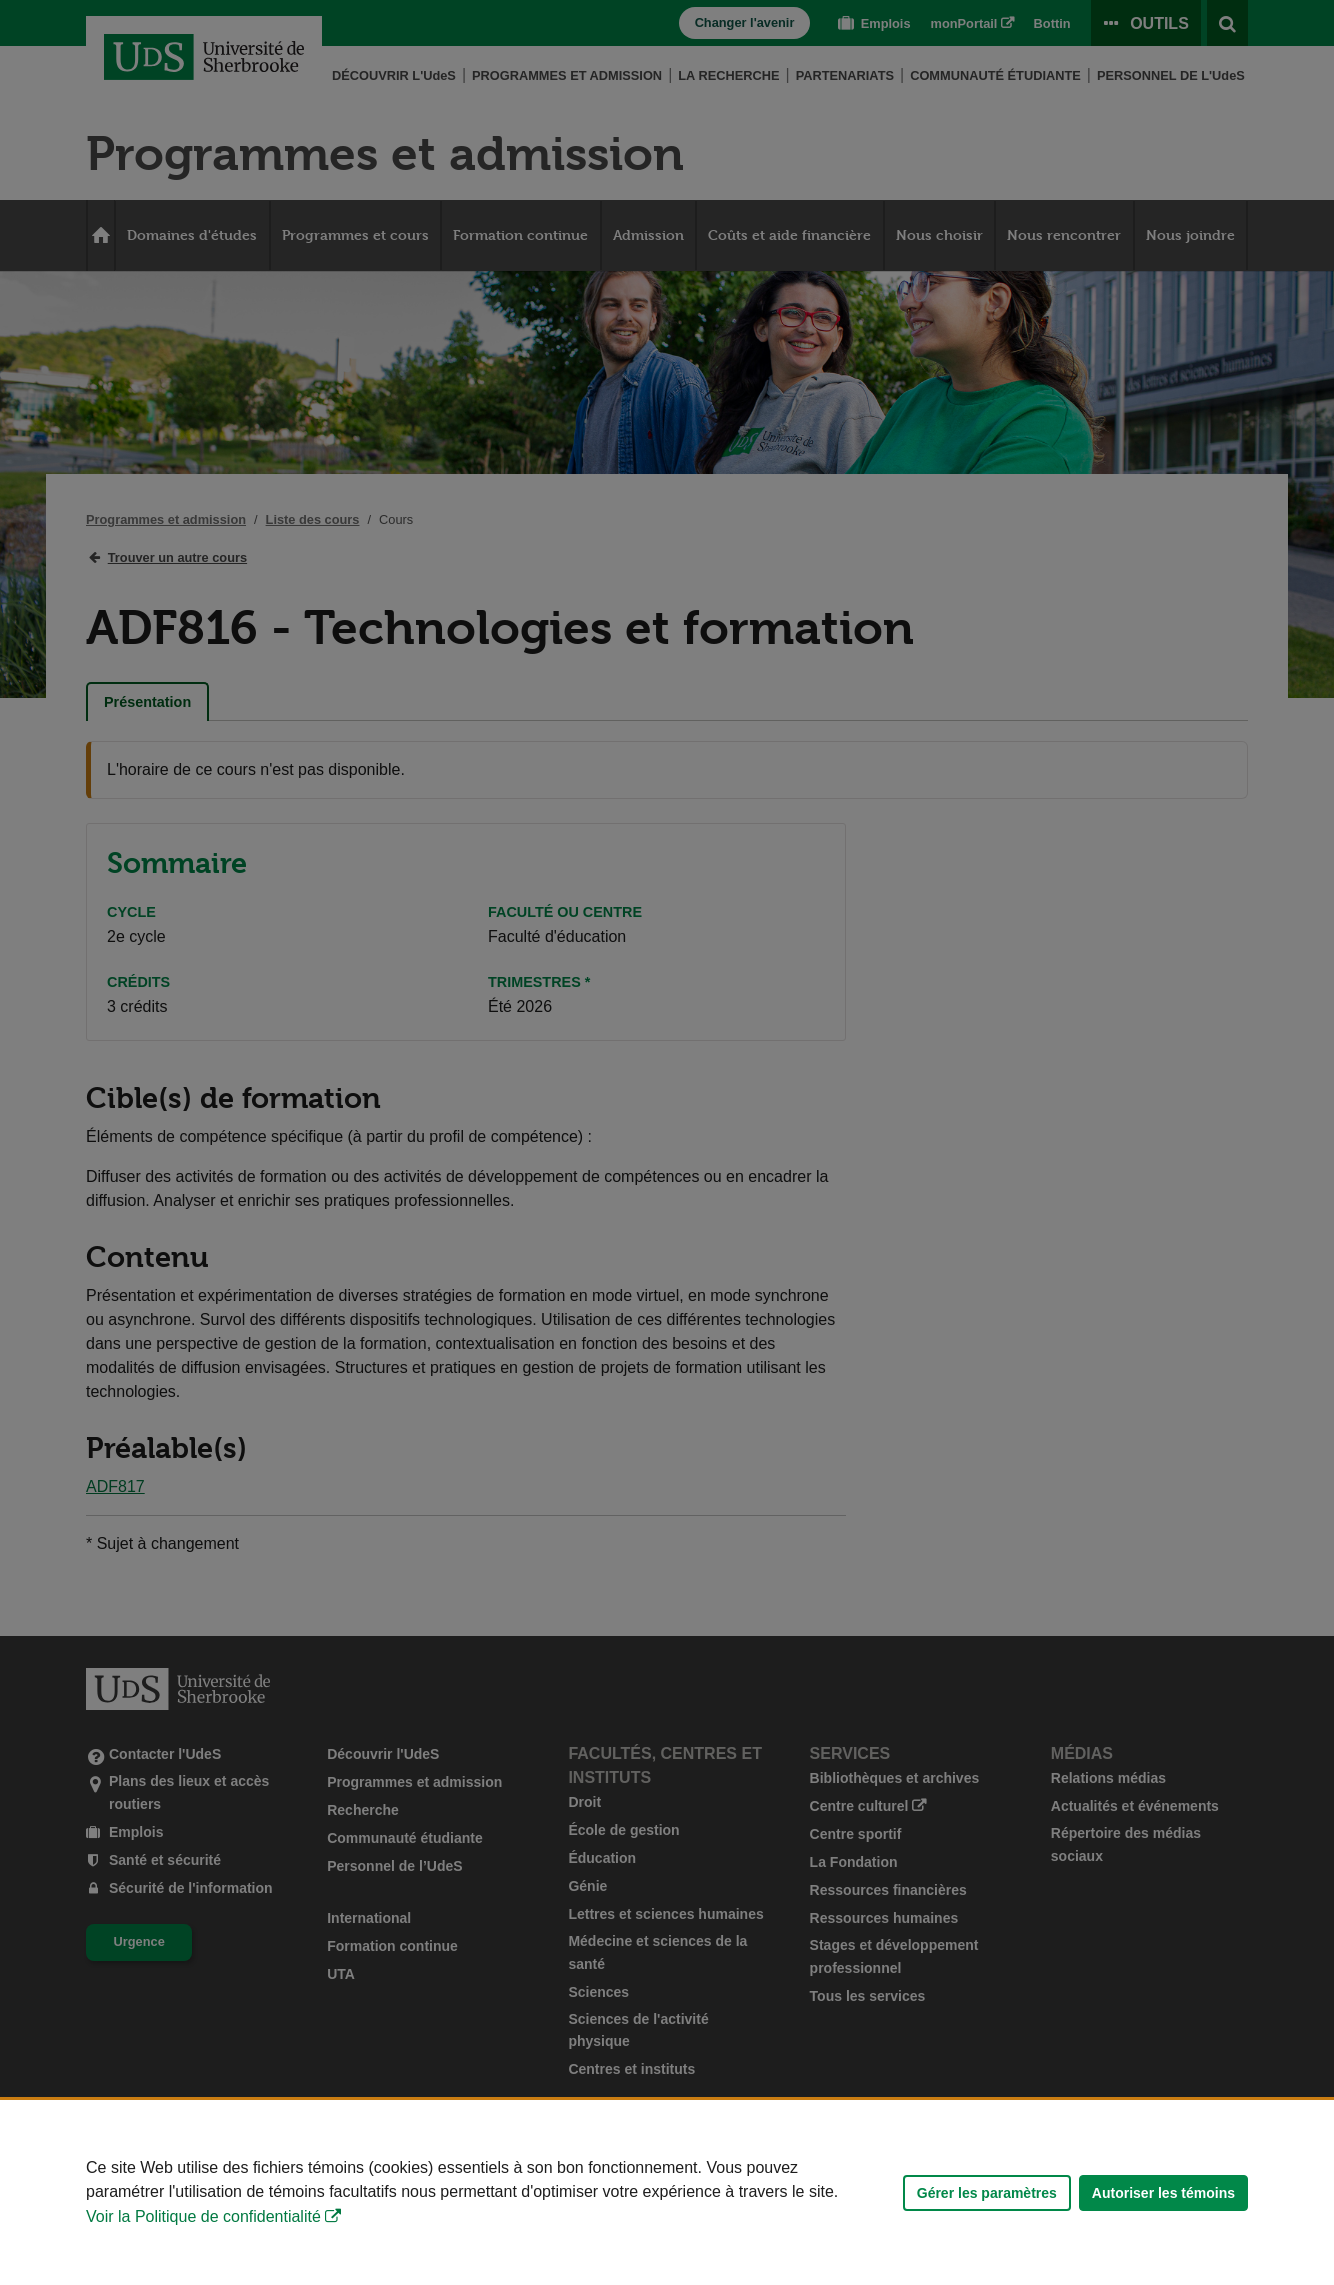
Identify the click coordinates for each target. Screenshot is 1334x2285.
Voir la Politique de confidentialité (203, 2216)
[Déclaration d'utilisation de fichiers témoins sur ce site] (667, 2192)
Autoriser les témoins (1163, 2193)
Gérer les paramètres (987, 2193)
